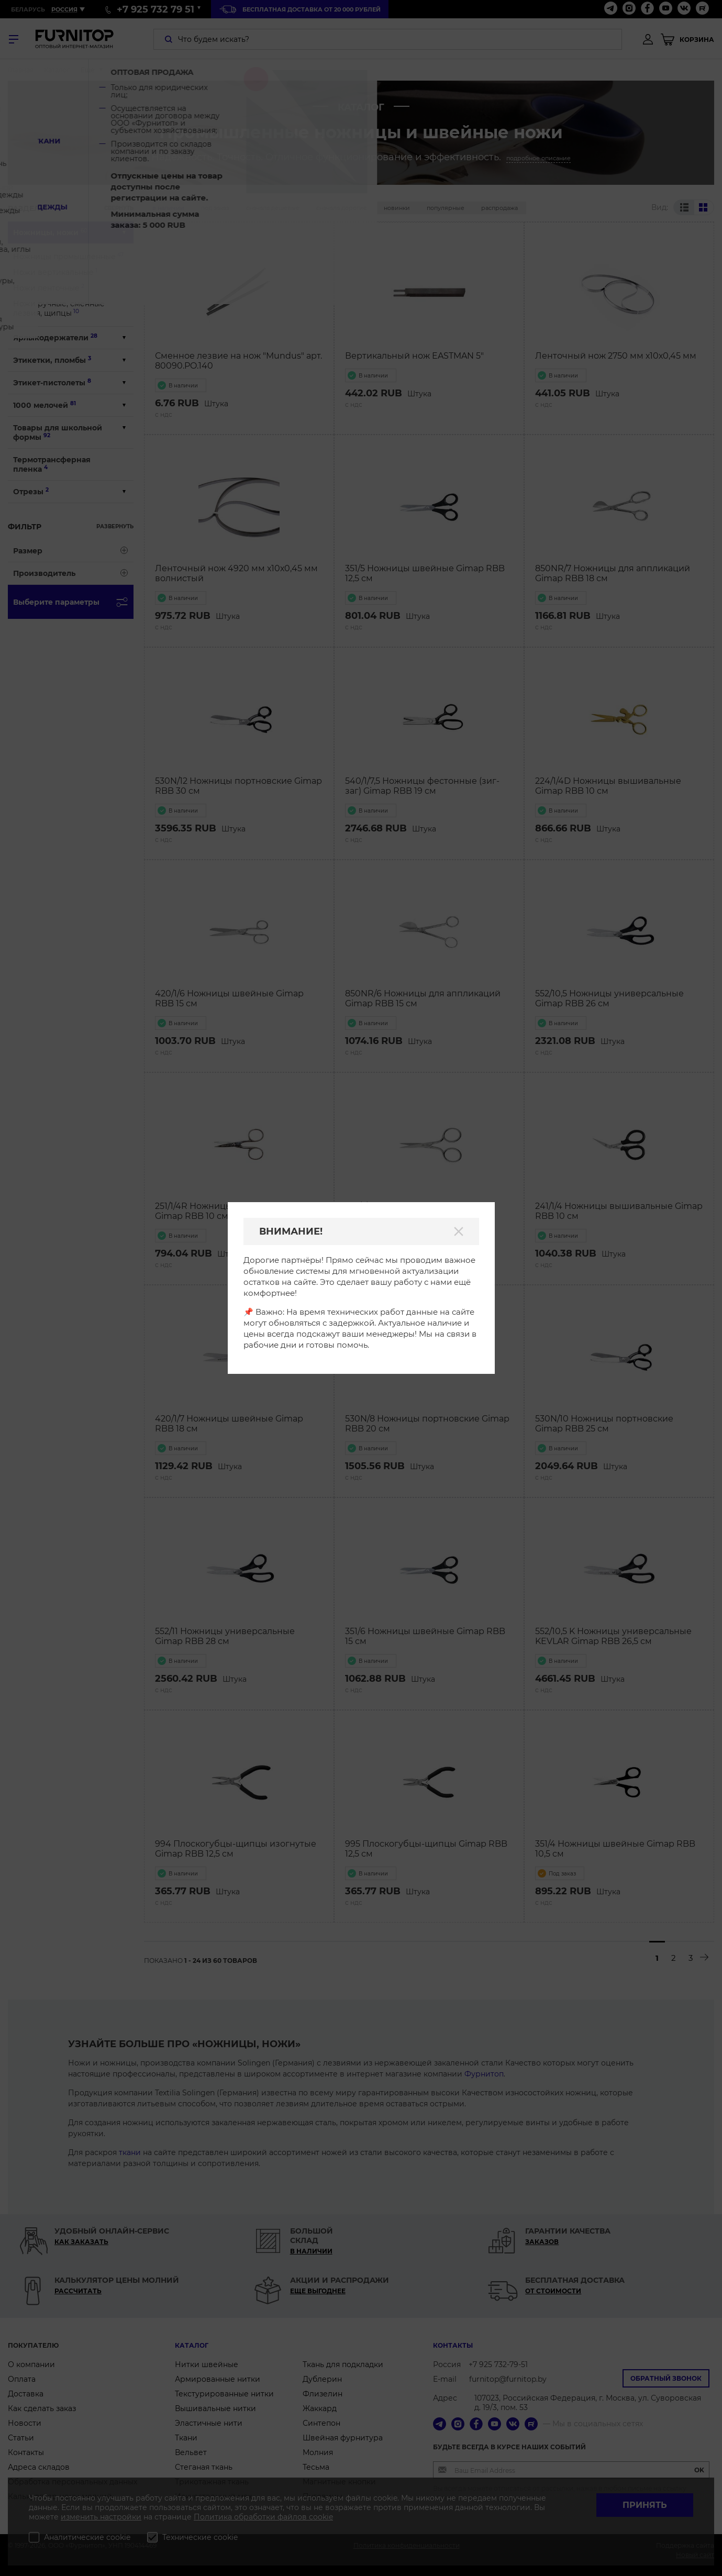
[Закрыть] (458, 1231)
